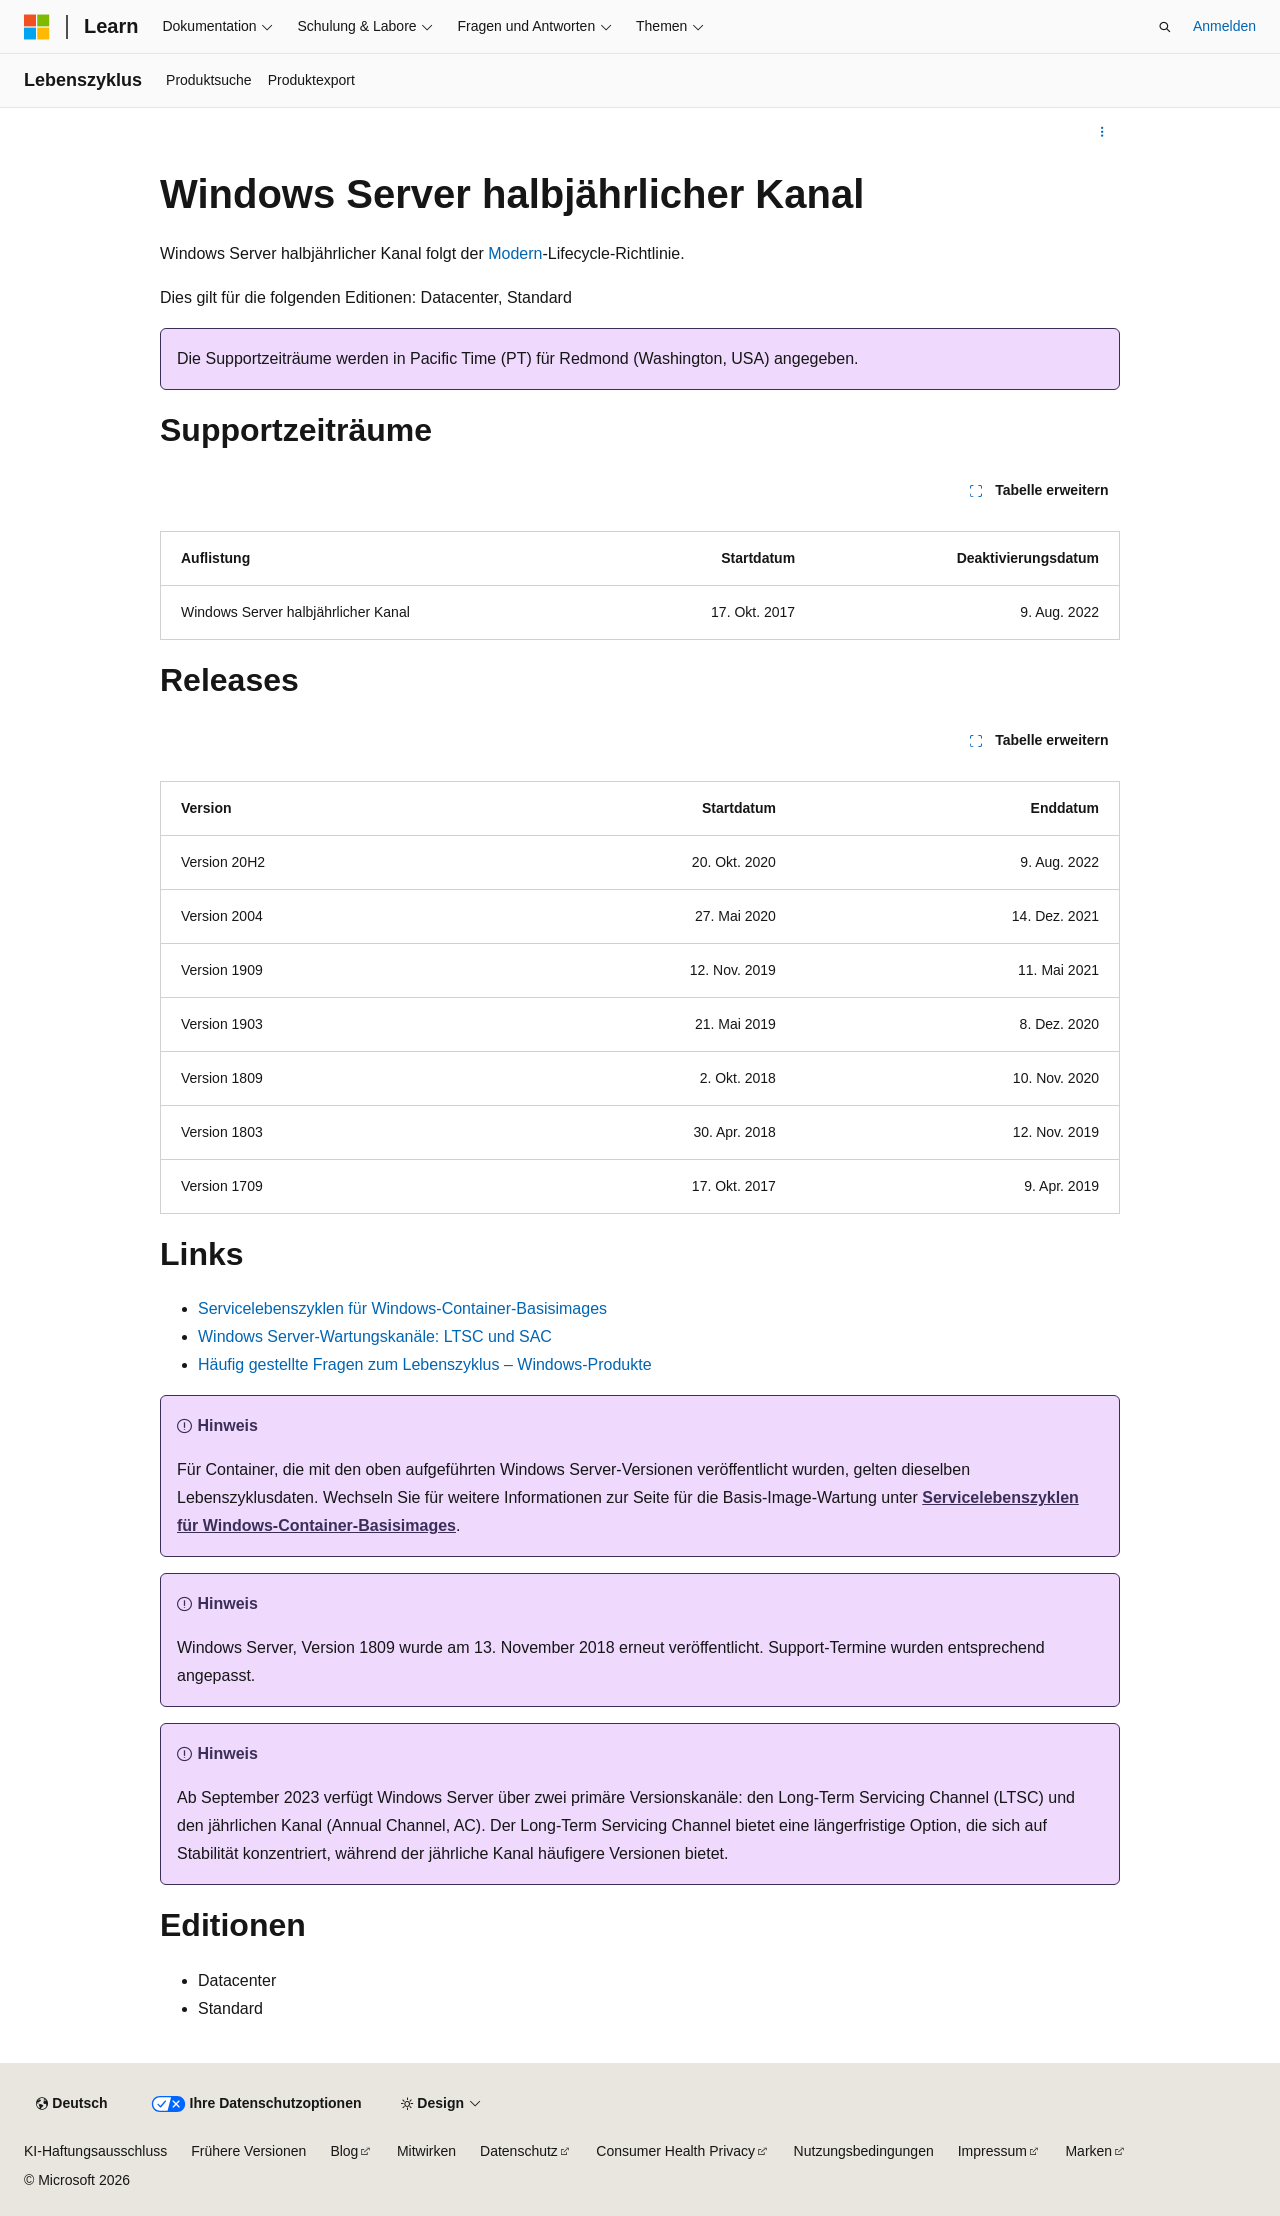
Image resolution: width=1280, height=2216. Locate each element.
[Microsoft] (37, 27)
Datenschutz (519, 2151)
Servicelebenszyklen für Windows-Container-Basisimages (402, 1308)
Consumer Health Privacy (675, 2151)
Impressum (992, 2151)
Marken (1088, 2151)
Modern (515, 253)
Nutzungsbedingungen (864, 2151)
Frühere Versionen (248, 2151)
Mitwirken (426, 2151)
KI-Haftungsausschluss (95, 2151)
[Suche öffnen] (1165, 27)
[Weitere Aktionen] (1102, 132)
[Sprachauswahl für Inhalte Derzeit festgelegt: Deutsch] (71, 2104)
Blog (344, 2151)
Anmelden (1224, 26)
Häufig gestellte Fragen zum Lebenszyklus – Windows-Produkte (425, 1364)
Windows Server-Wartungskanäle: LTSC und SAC (375, 1336)
